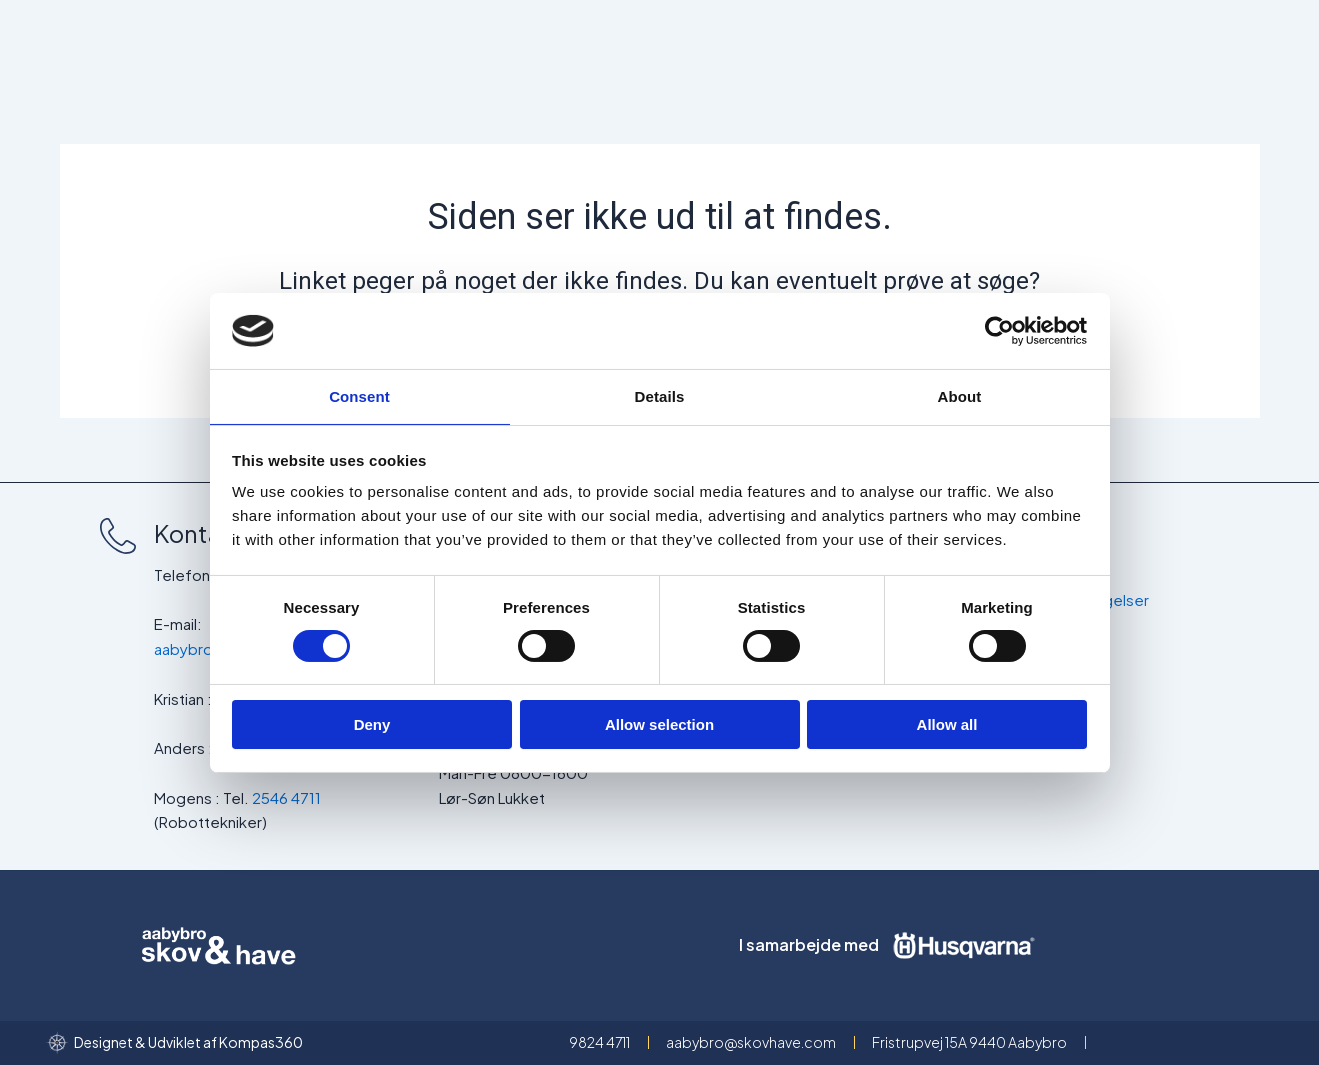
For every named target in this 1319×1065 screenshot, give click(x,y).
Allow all (947, 725)
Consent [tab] (359, 395)
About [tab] (960, 395)
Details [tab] (660, 395)
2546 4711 (286, 797)
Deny (372, 725)
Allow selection (659, 725)
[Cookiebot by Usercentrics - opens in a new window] (999, 330)
